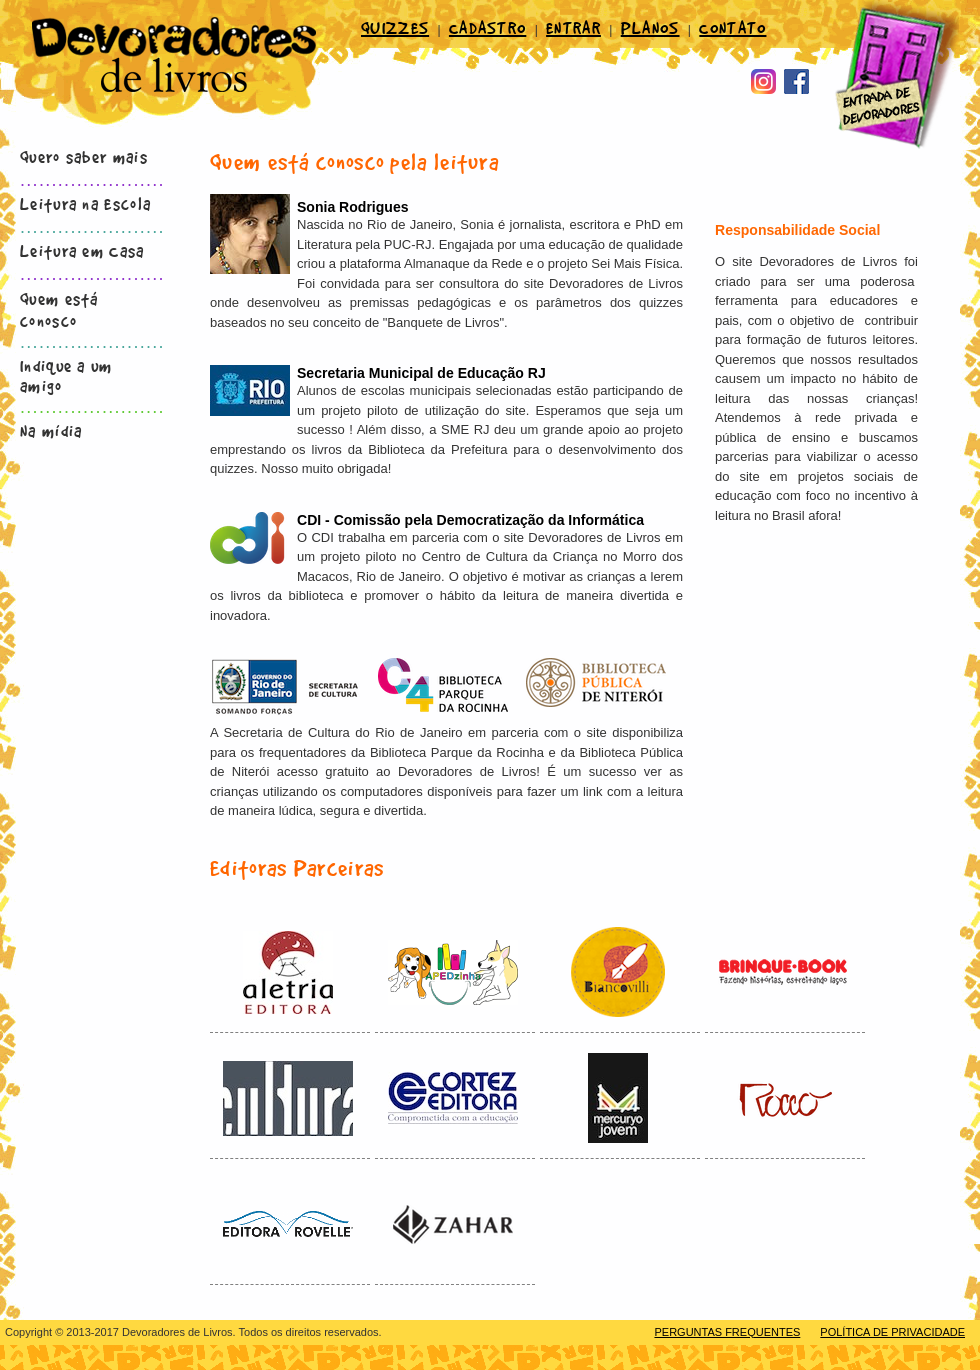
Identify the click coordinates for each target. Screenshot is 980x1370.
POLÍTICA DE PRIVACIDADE (892, 1332)
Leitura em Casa (82, 250)
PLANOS (650, 27)
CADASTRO (487, 27)
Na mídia (51, 430)
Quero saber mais (84, 156)
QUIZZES (395, 27)
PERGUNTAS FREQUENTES (727, 1332)
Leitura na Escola (85, 203)
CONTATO (732, 27)
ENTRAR (573, 27)
